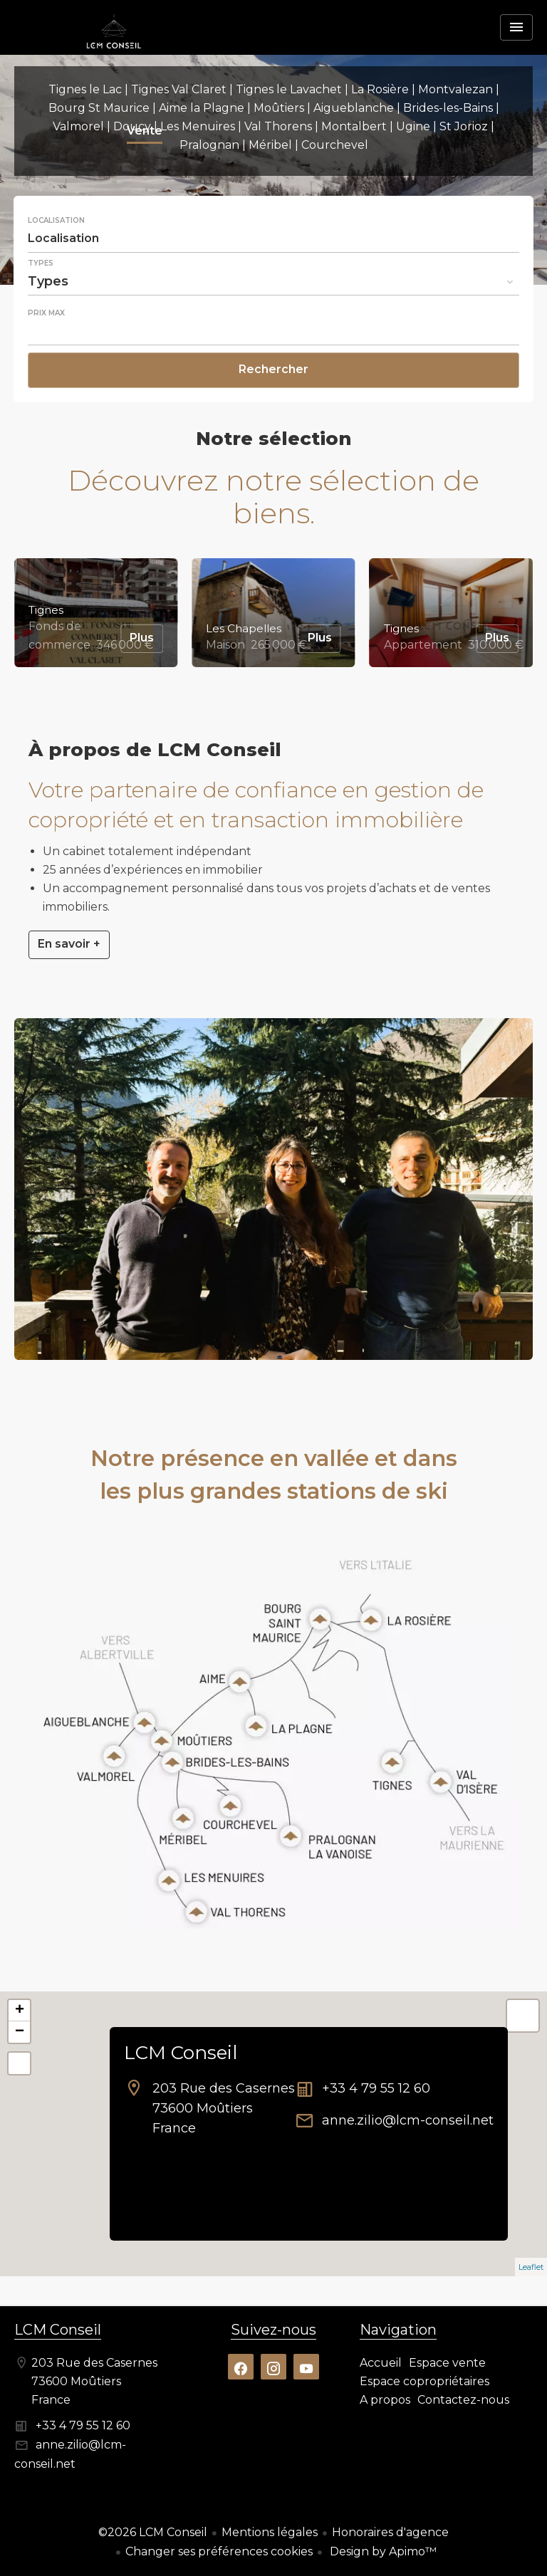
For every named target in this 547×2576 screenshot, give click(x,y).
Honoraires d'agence (390, 2532)
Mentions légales (270, 2532)
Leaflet (531, 2267)
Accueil (114, 53)
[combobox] (273, 238)
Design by (382, 2551)
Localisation (56, 220)
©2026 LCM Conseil (152, 2532)
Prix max (46, 313)
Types (40, 263)
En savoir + (69, 944)
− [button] (19, 2032)
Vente (144, 132)
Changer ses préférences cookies (219, 2551)
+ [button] (19, 2010)
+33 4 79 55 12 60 (376, 2088)
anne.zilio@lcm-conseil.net (408, 2120)
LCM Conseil (180, 2052)
